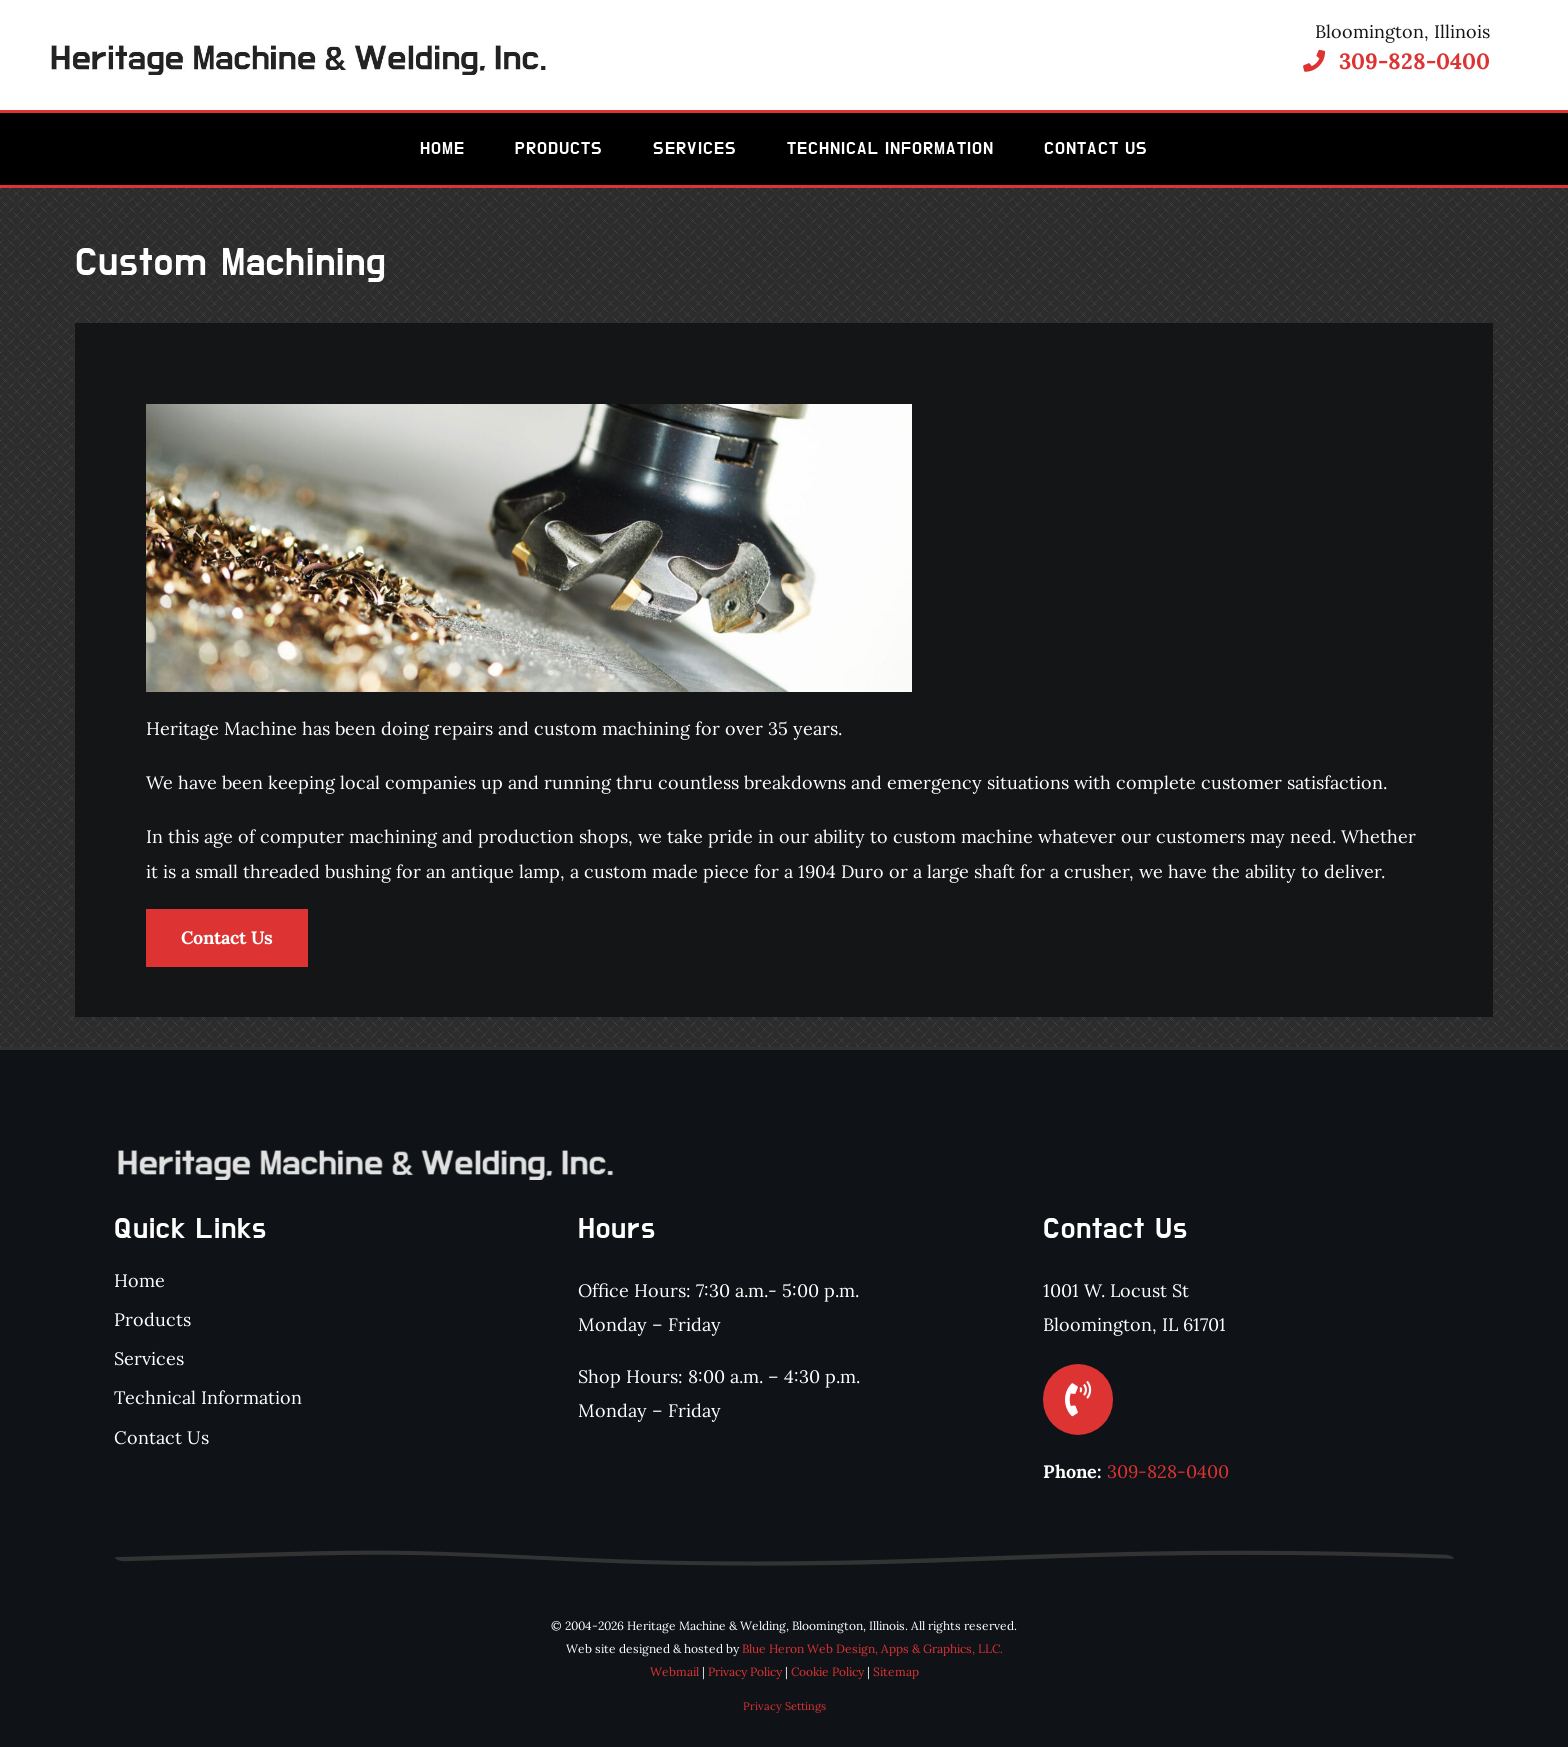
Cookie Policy (827, 1671)
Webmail (674, 1671)
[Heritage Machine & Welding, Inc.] (297, 53)
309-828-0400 (1414, 61)
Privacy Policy (745, 1671)
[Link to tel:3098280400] (1314, 61)
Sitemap (896, 1671)
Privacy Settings (784, 1706)
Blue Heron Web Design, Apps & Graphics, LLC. (872, 1648)
